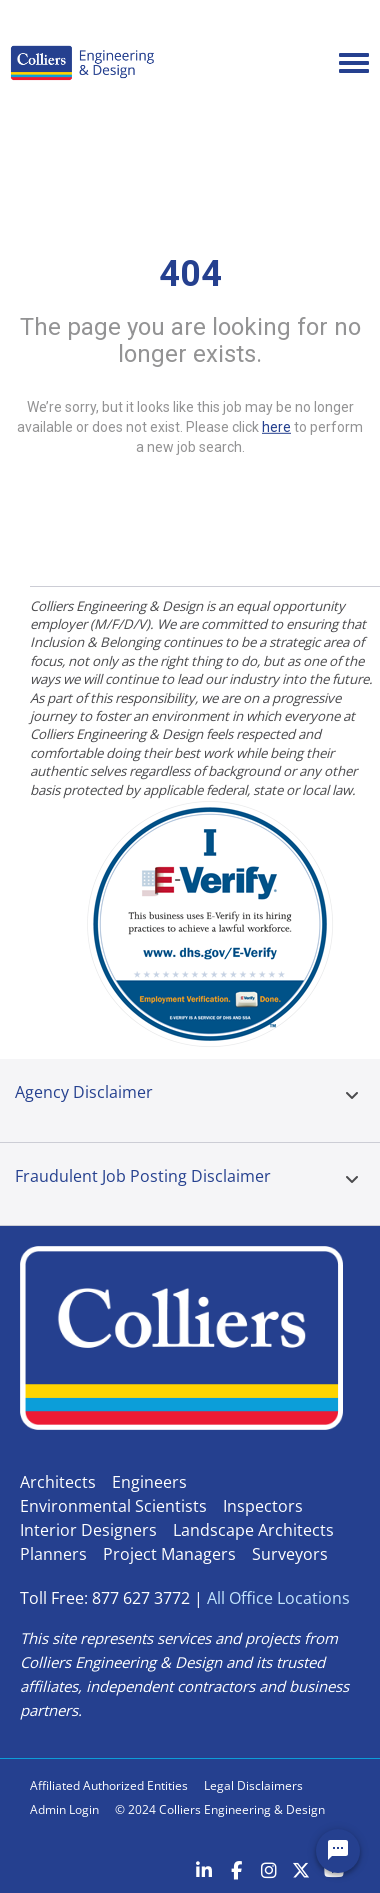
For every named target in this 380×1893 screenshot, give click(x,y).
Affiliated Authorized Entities (109, 1785)
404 (190, 274)
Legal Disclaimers (253, 1785)
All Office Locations (278, 1598)
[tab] (352, 1100)
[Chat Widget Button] (338, 1851)
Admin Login (64, 1809)
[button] (352, 1096)
